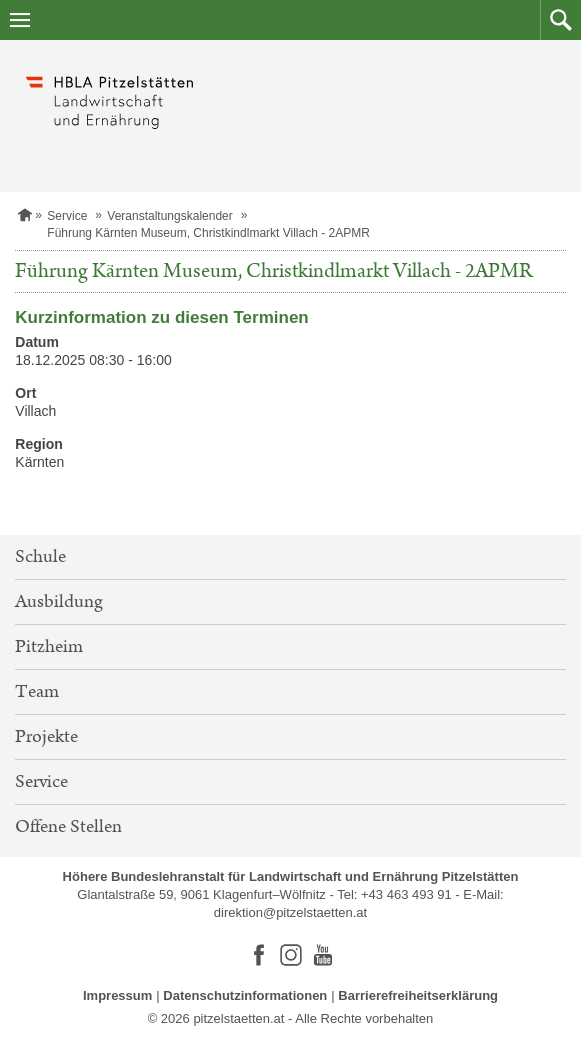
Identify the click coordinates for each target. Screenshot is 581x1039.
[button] (560, 20)
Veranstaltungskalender (169, 216)
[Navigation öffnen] (20, 20)
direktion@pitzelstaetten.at (290, 912)
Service (67, 216)
